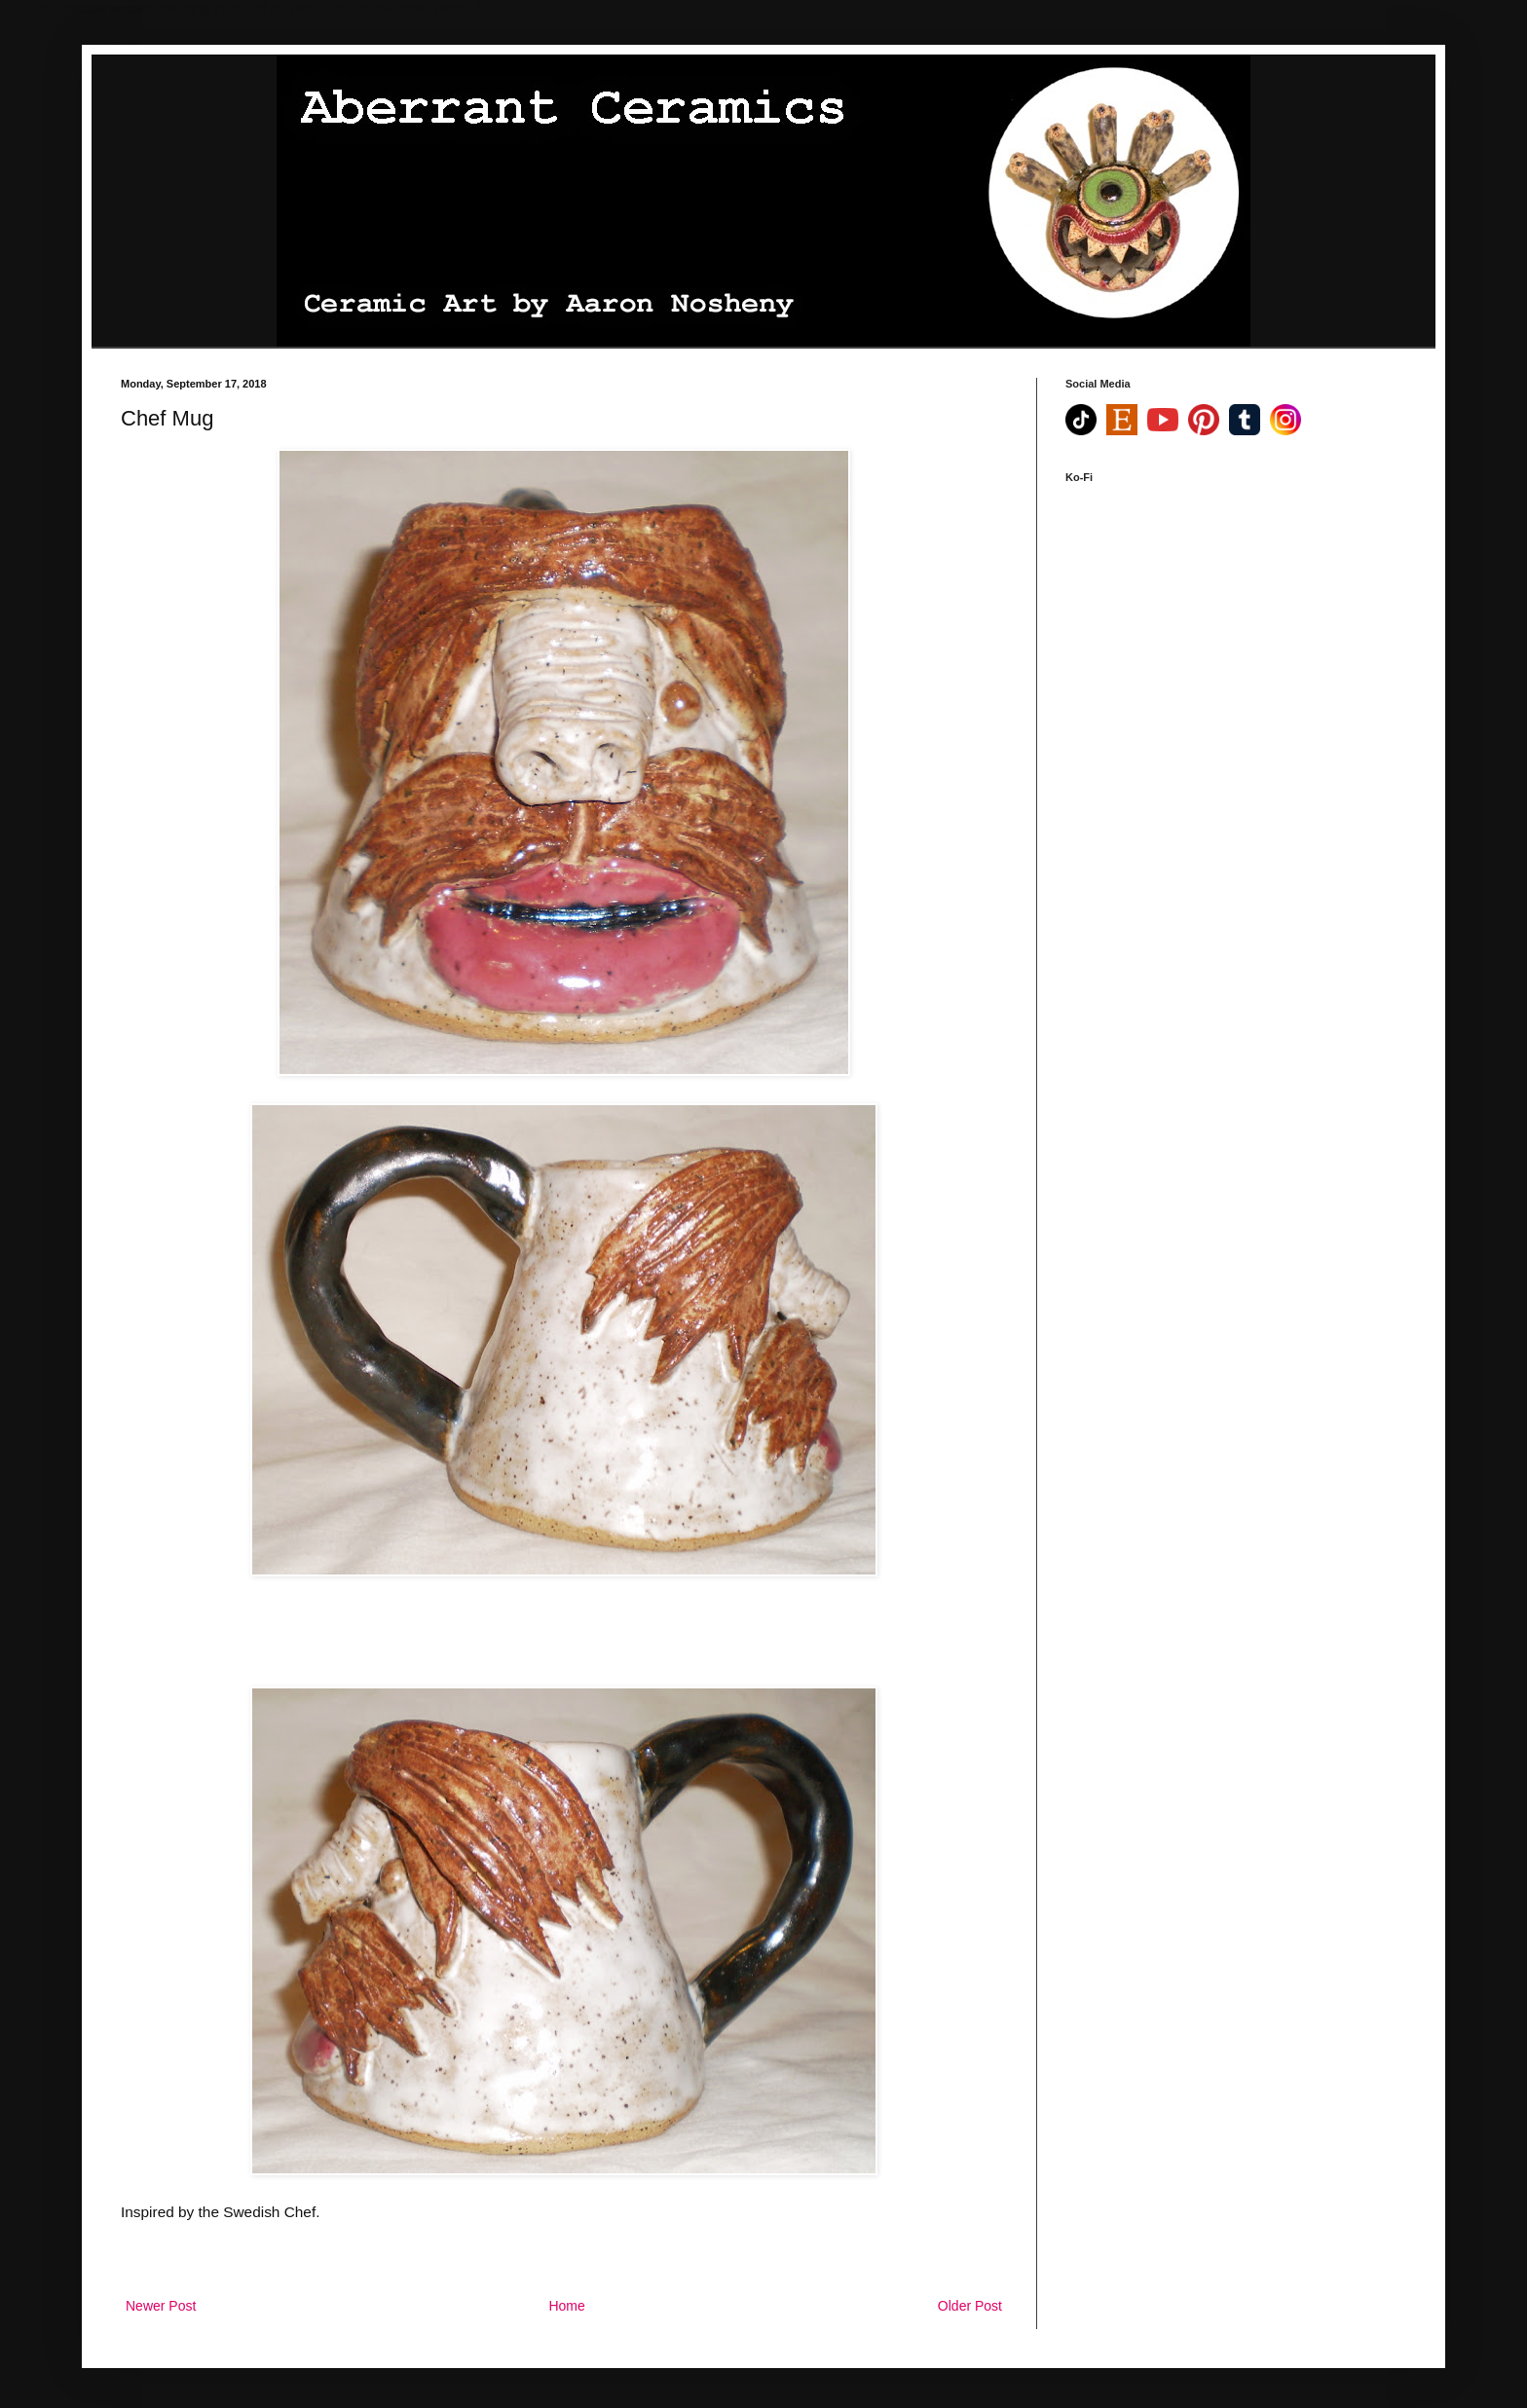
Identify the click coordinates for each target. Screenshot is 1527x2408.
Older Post (970, 2306)
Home (566, 2306)
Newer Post (161, 2306)
